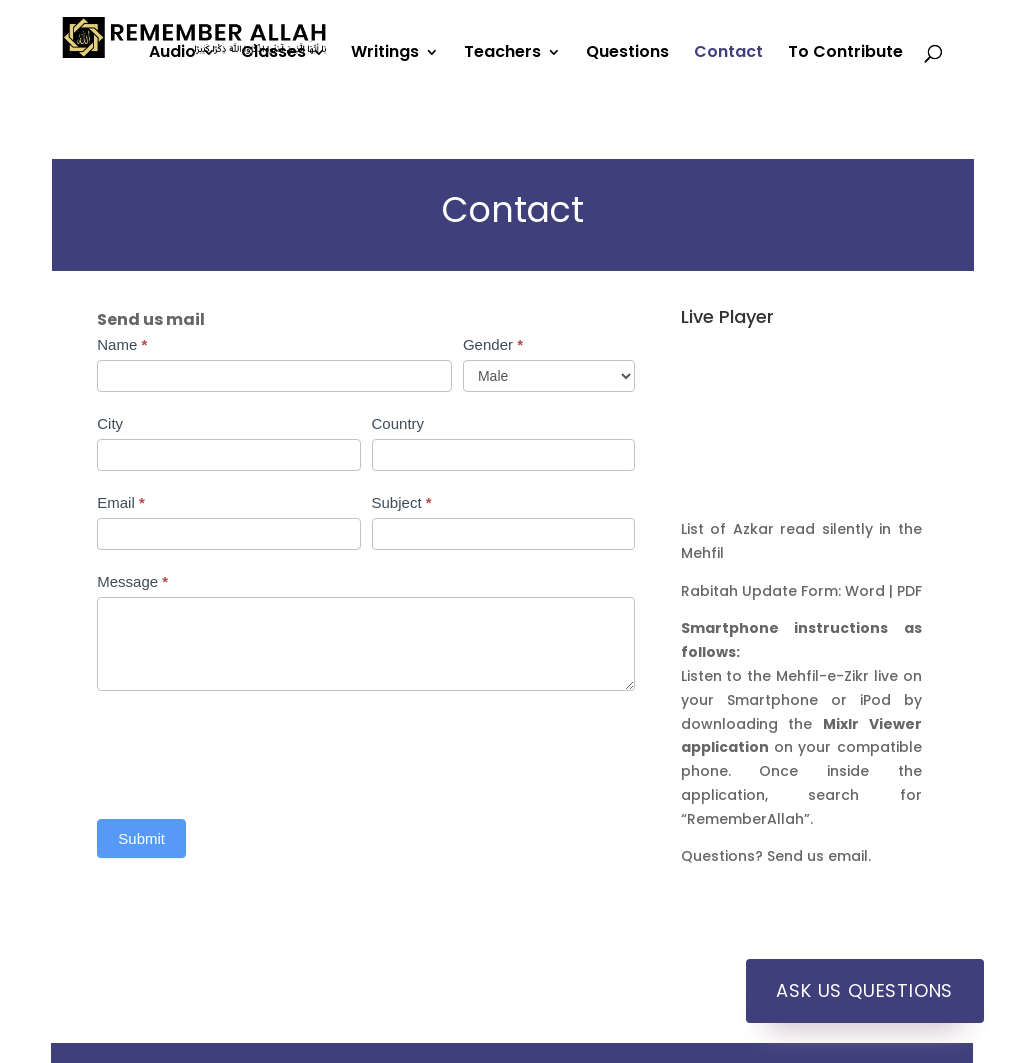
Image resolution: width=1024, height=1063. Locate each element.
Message (132, 581)
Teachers (502, 54)
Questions (627, 54)
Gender (493, 344)
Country (398, 423)
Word (865, 591)
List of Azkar (727, 529)
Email (121, 502)
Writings (385, 54)
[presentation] (249, 750)
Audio (172, 54)
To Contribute (845, 54)
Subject (402, 502)
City (110, 423)
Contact (728, 54)
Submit (141, 838)
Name (122, 344)
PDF (909, 591)
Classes (273, 54)
